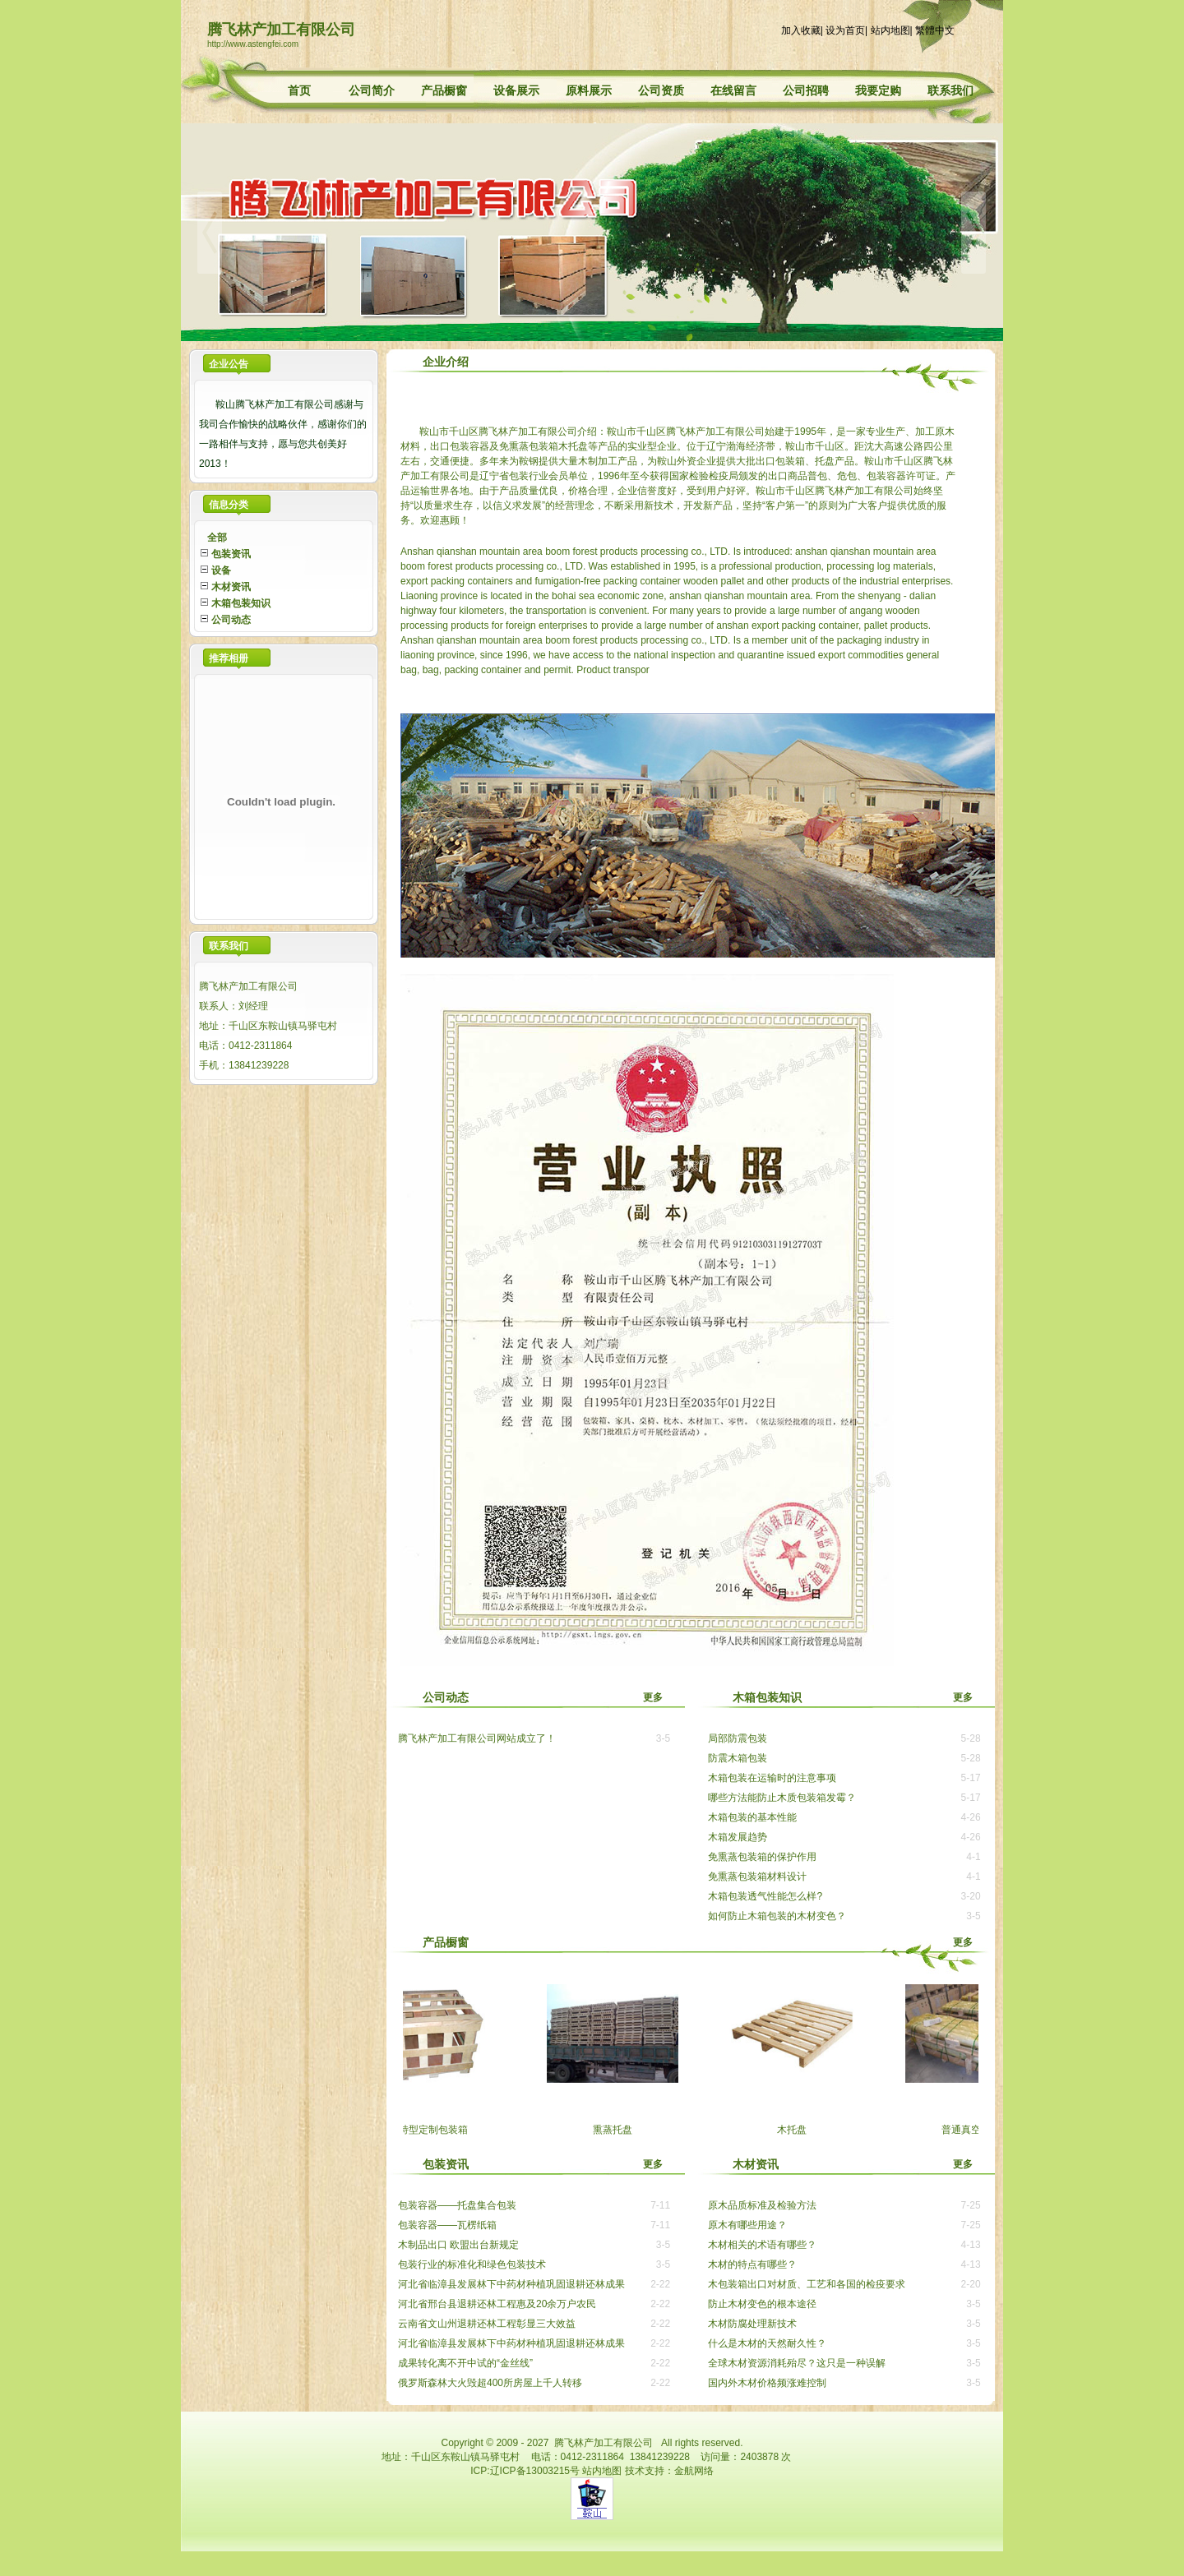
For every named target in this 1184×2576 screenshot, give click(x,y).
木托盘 (801, 2129)
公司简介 (372, 90)
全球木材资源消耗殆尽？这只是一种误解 (797, 2363)
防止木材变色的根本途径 (762, 2304)
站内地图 (890, 30)
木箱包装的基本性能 (752, 1817)
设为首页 (845, 30)
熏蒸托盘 (622, 2129)
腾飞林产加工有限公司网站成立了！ (477, 1738)
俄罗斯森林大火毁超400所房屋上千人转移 (490, 2383)
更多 (664, 1697)
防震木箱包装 (737, 1758)
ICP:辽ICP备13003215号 (525, 2471)
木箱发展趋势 (737, 1837)
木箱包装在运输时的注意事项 (772, 1778)
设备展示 (516, 90)
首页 (299, 90)
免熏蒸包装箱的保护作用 (762, 1857)
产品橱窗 (444, 90)
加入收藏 (801, 30)
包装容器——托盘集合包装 (457, 2205)
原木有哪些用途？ (747, 2225)
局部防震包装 (737, 1738)
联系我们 (950, 90)
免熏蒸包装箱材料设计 (757, 1876)
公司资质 (661, 90)
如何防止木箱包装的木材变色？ (777, 1916)
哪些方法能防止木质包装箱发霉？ (782, 1797)
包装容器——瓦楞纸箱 (447, 2225)
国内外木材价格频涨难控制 (767, 2383)
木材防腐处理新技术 (752, 2323)
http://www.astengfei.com (252, 43)
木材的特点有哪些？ (752, 2264)
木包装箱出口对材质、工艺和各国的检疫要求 (806, 2284)
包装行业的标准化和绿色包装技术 (472, 2264)
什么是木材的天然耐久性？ (767, 2343)
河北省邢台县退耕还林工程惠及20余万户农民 (497, 2304)
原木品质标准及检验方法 (762, 2205)
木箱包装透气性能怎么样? (765, 1896)
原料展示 (589, 90)
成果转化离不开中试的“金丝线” (465, 2363)
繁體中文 (935, 30)
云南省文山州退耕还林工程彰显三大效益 (487, 2323)
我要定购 (878, 90)
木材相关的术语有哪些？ (762, 2245)
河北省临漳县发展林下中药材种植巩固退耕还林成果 (511, 2284)
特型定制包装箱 (443, 2129)
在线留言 (733, 90)
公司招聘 (806, 90)
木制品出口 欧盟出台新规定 (458, 2245)
